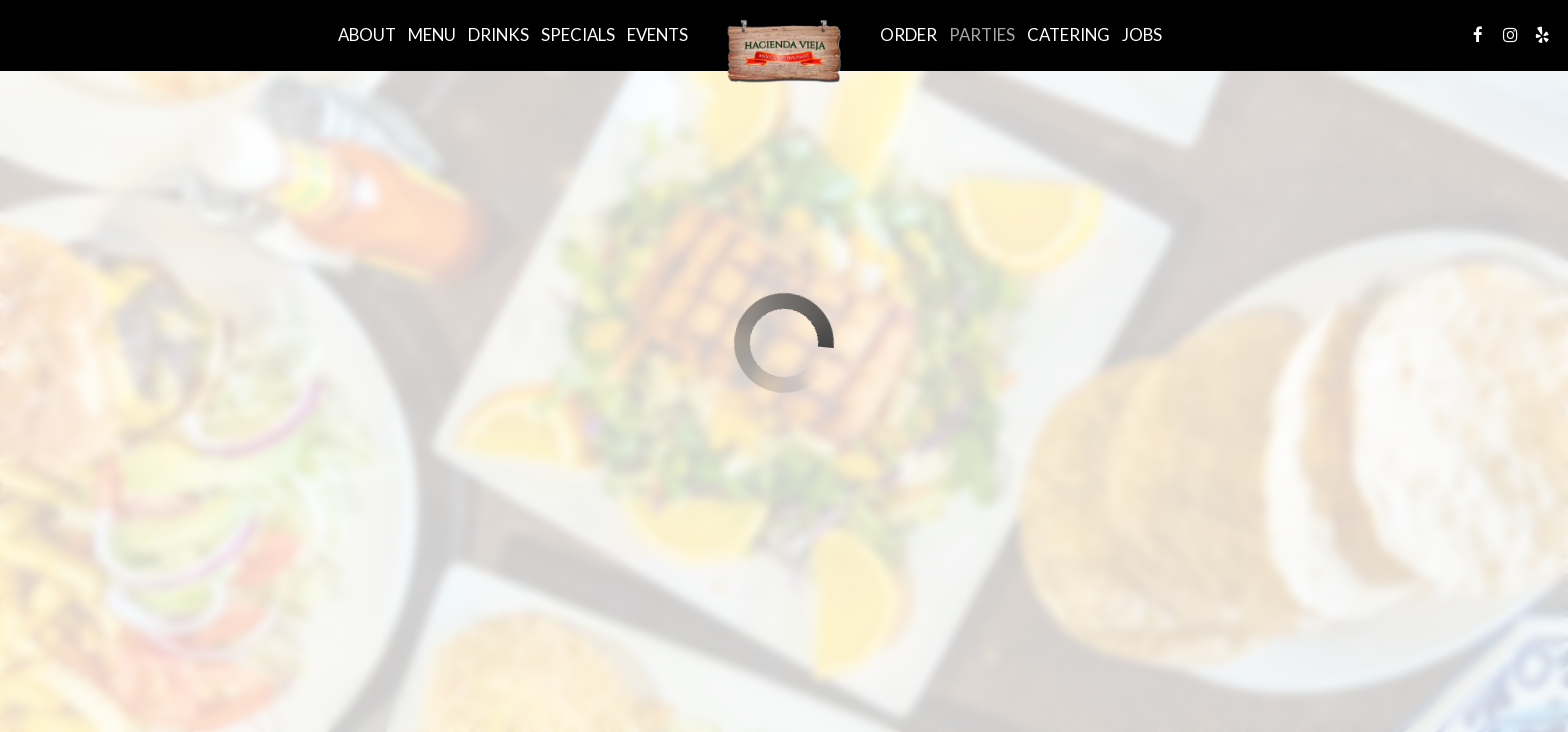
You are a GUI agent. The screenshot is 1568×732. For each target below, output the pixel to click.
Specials (578, 35)
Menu (432, 35)
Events (657, 35)
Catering (1068, 35)
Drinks (498, 35)
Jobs (1142, 35)
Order (908, 35)
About (367, 35)
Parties (982, 35)
